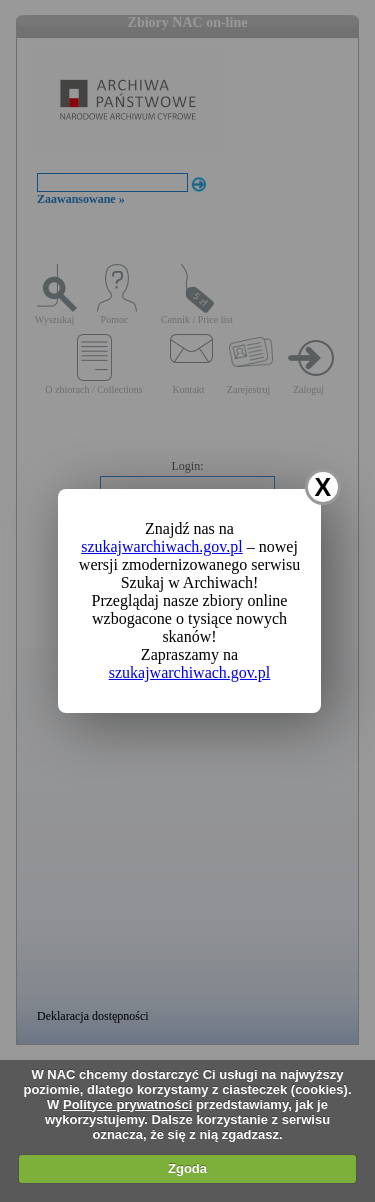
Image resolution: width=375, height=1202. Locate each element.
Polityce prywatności (127, 1104)
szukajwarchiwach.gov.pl (162, 546)
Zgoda (187, 1168)
